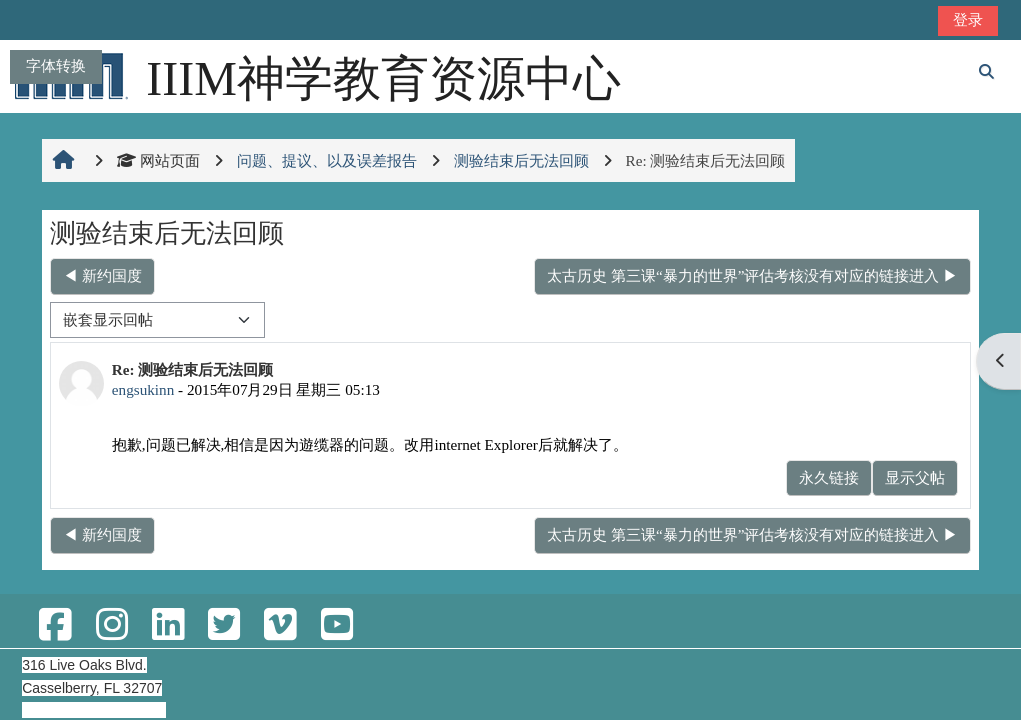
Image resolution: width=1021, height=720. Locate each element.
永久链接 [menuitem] (829, 477)
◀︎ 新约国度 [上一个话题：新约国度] (102, 275)
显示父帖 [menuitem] (915, 477)
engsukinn (143, 389)
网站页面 (158, 160)
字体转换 (56, 65)
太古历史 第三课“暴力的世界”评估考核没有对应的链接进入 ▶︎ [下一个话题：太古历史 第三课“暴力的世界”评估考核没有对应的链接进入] (752, 275)
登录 (968, 19)
